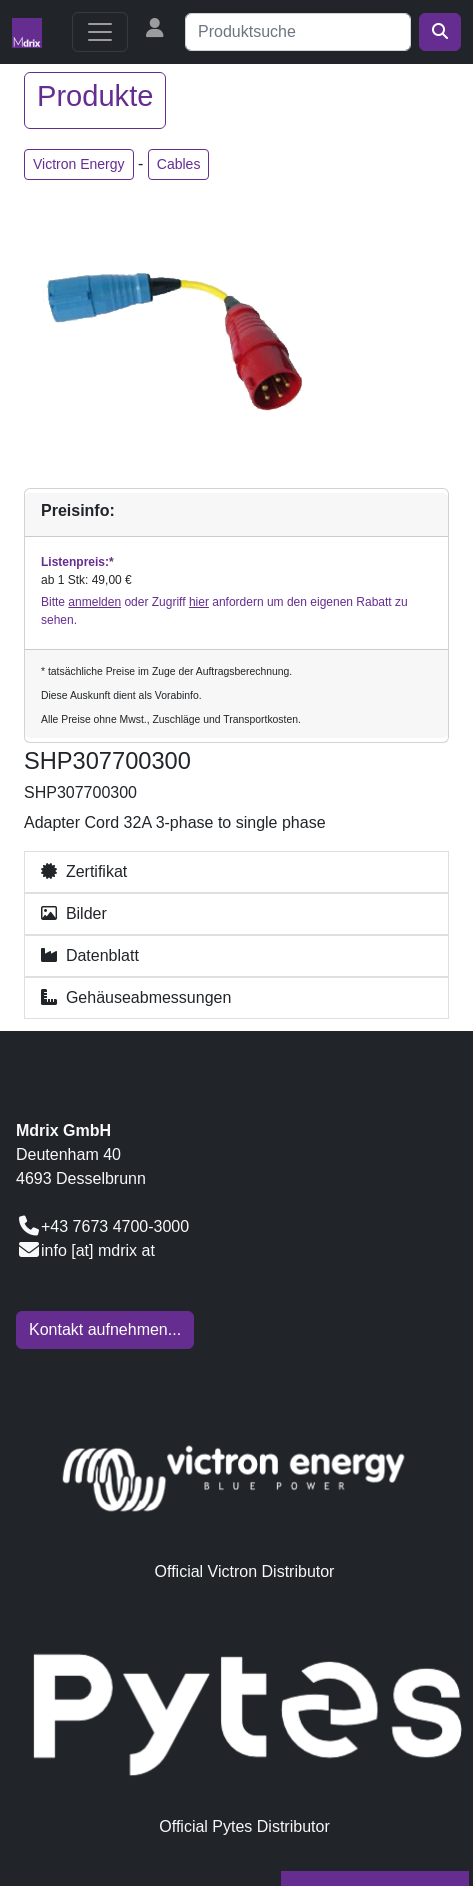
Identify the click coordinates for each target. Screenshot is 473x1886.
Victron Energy (79, 164)
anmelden (94, 602)
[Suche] (298, 32)
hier (199, 602)
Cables (179, 164)
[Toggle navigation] (100, 32)
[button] (236, 872)
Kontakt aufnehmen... (105, 1329)
